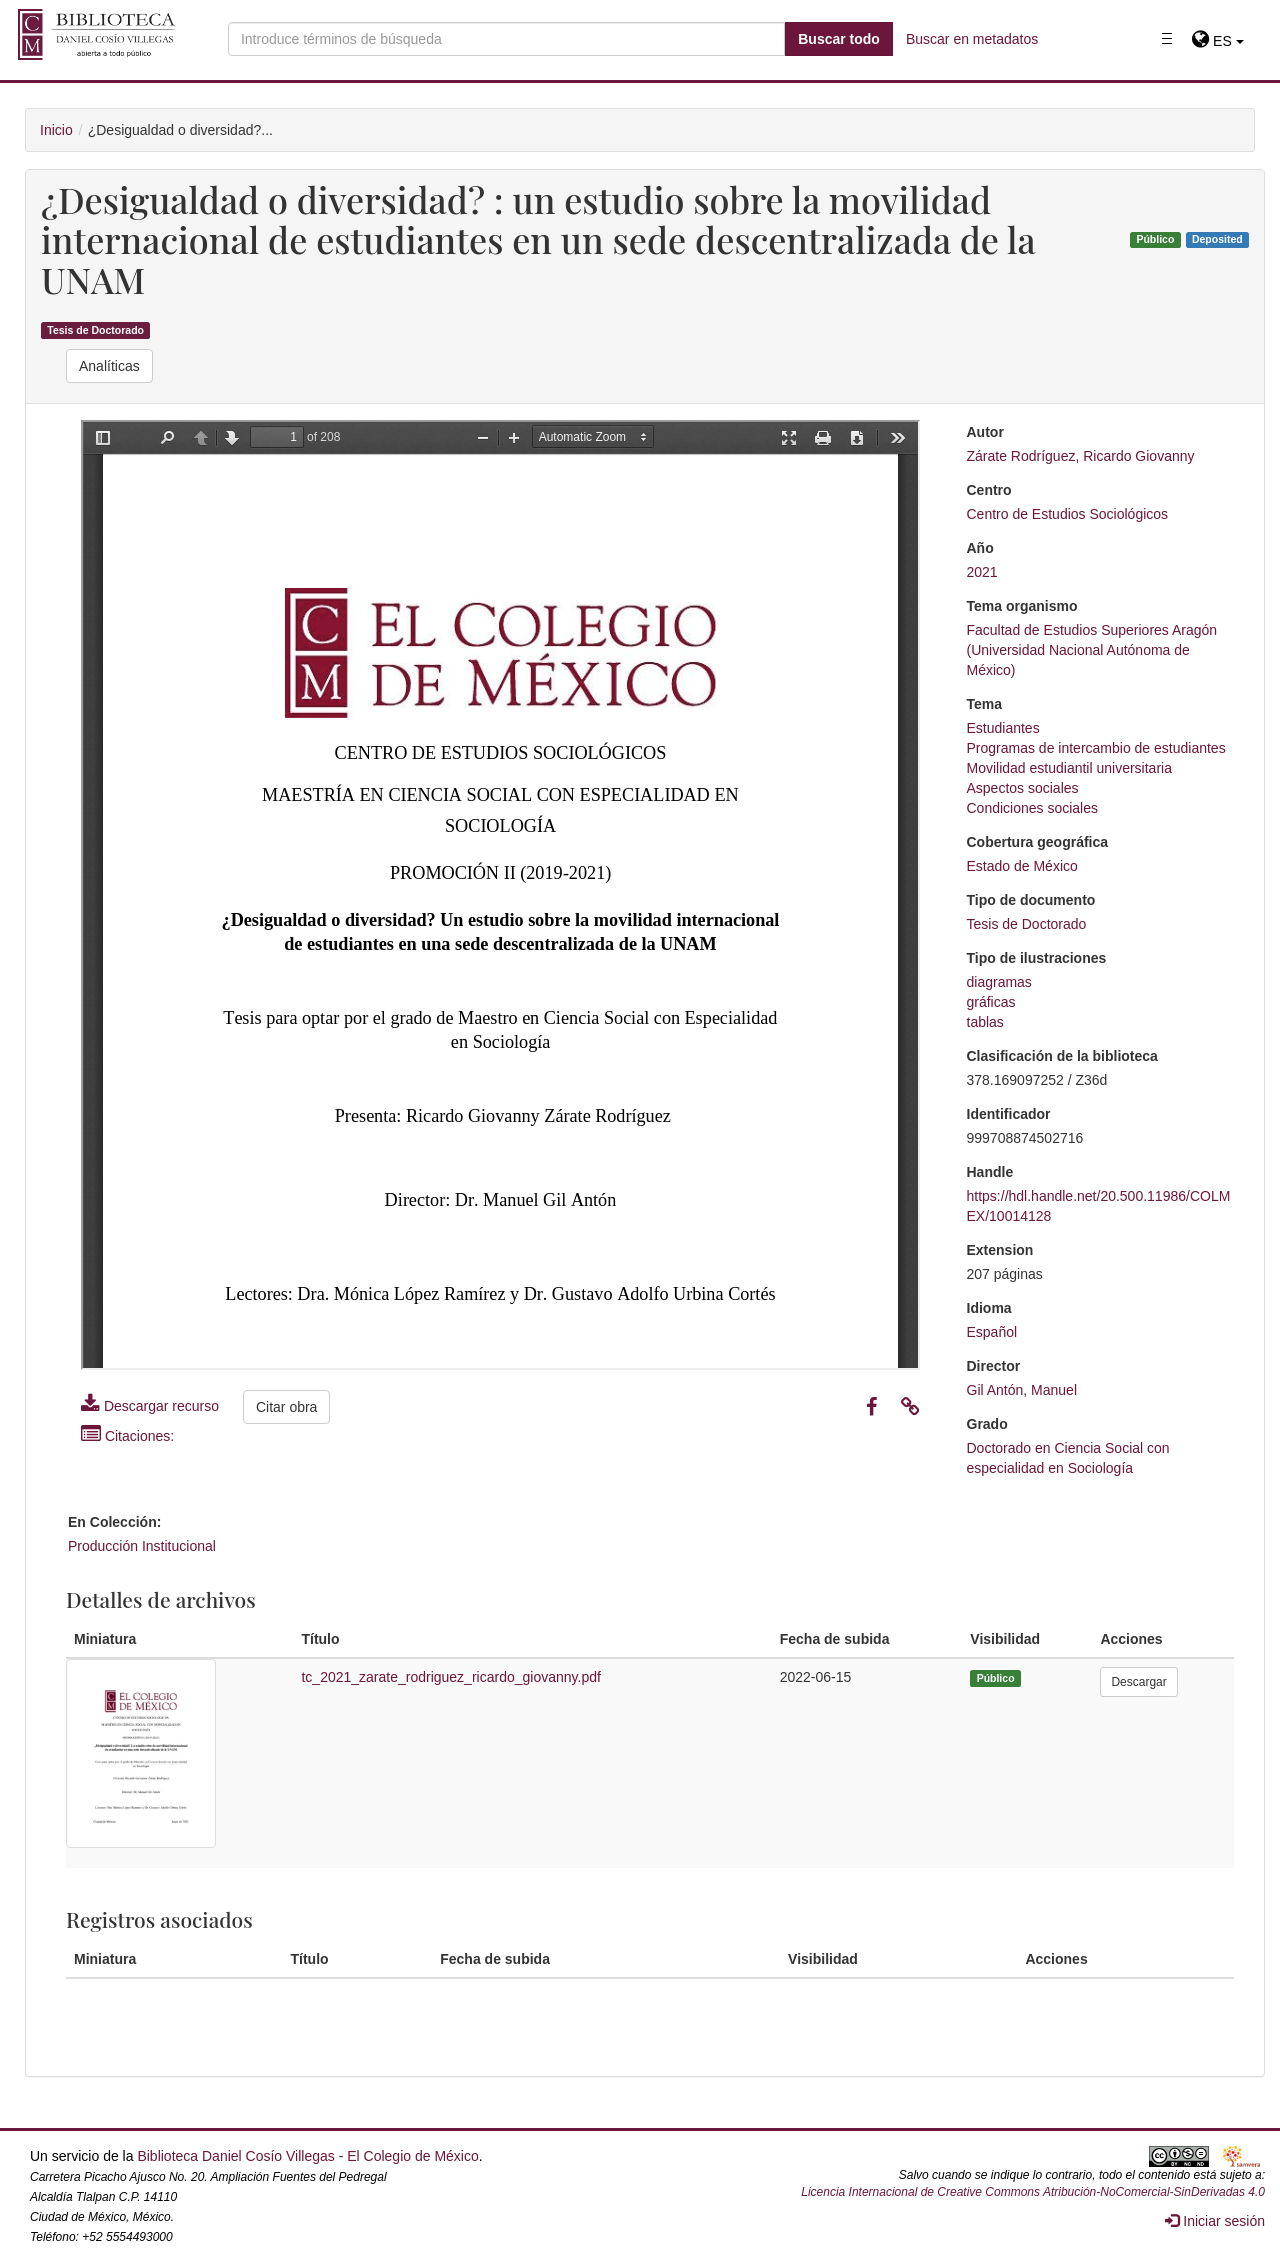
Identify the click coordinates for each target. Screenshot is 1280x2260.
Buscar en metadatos (972, 39)
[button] (1217, 41)
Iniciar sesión (1215, 2221)
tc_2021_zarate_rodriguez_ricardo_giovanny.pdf (450, 1677)
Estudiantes (1003, 728)
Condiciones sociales (1033, 808)
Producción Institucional (142, 1546)
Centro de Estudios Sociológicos (1068, 514)
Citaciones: (127, 1436)
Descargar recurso (150, 1406)
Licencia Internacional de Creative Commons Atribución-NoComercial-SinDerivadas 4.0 (1033, 2192)
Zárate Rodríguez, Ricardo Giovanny (1081, 456)
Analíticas (109, 366)
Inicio (56, 130)
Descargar (1138, 1682)
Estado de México (1022, 866)
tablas (985, 1022)
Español (992, 1332)
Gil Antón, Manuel (1022, 1390)
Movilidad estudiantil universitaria (1069, 768)
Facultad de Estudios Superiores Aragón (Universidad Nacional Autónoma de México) (1092, 650)
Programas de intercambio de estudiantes (1096, 748)
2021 (982, 572)
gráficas (991, 1002)
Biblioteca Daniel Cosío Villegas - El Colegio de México (307, 2156)
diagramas (999, 982)
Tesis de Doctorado (95, 330)
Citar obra (286, 1407)
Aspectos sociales (1023, 788)
